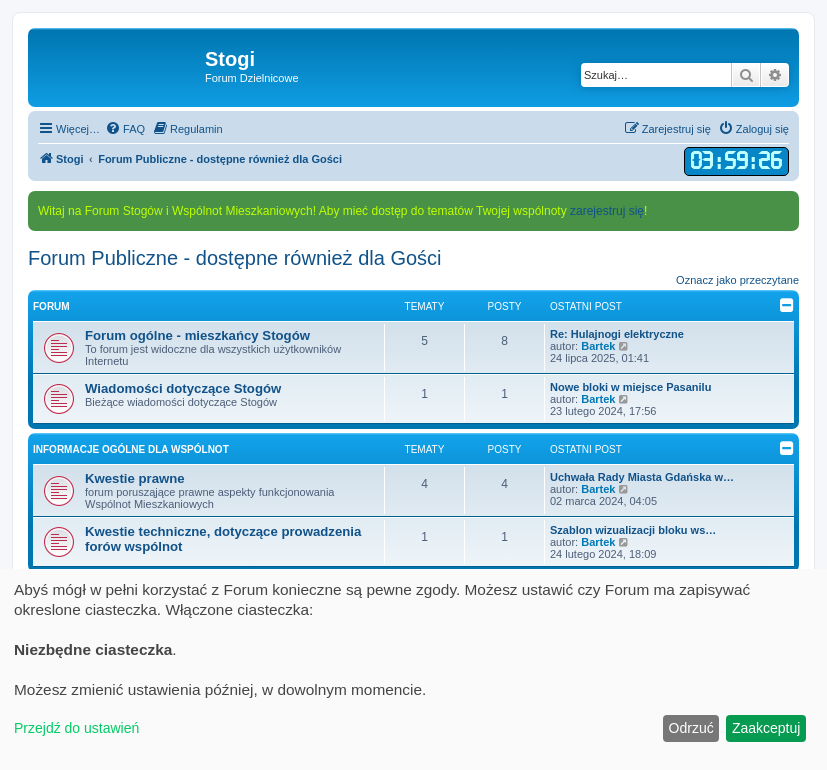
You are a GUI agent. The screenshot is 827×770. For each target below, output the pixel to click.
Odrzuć (691, 728)
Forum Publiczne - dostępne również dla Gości (235, 258)
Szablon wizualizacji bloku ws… (633, 530)
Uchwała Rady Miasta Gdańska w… (642, 477)
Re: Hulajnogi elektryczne (617, 334)
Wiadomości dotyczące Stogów (183, 388)
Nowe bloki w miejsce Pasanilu (630, 387)
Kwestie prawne (135, 478)
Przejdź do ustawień (76, 728)
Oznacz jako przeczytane (737, 280)
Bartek (598, 346)
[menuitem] (125, 129)
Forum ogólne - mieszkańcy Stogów (197, 335)
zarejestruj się (607, 211)
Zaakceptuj (766, 728)
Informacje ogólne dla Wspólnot (131, 449)
